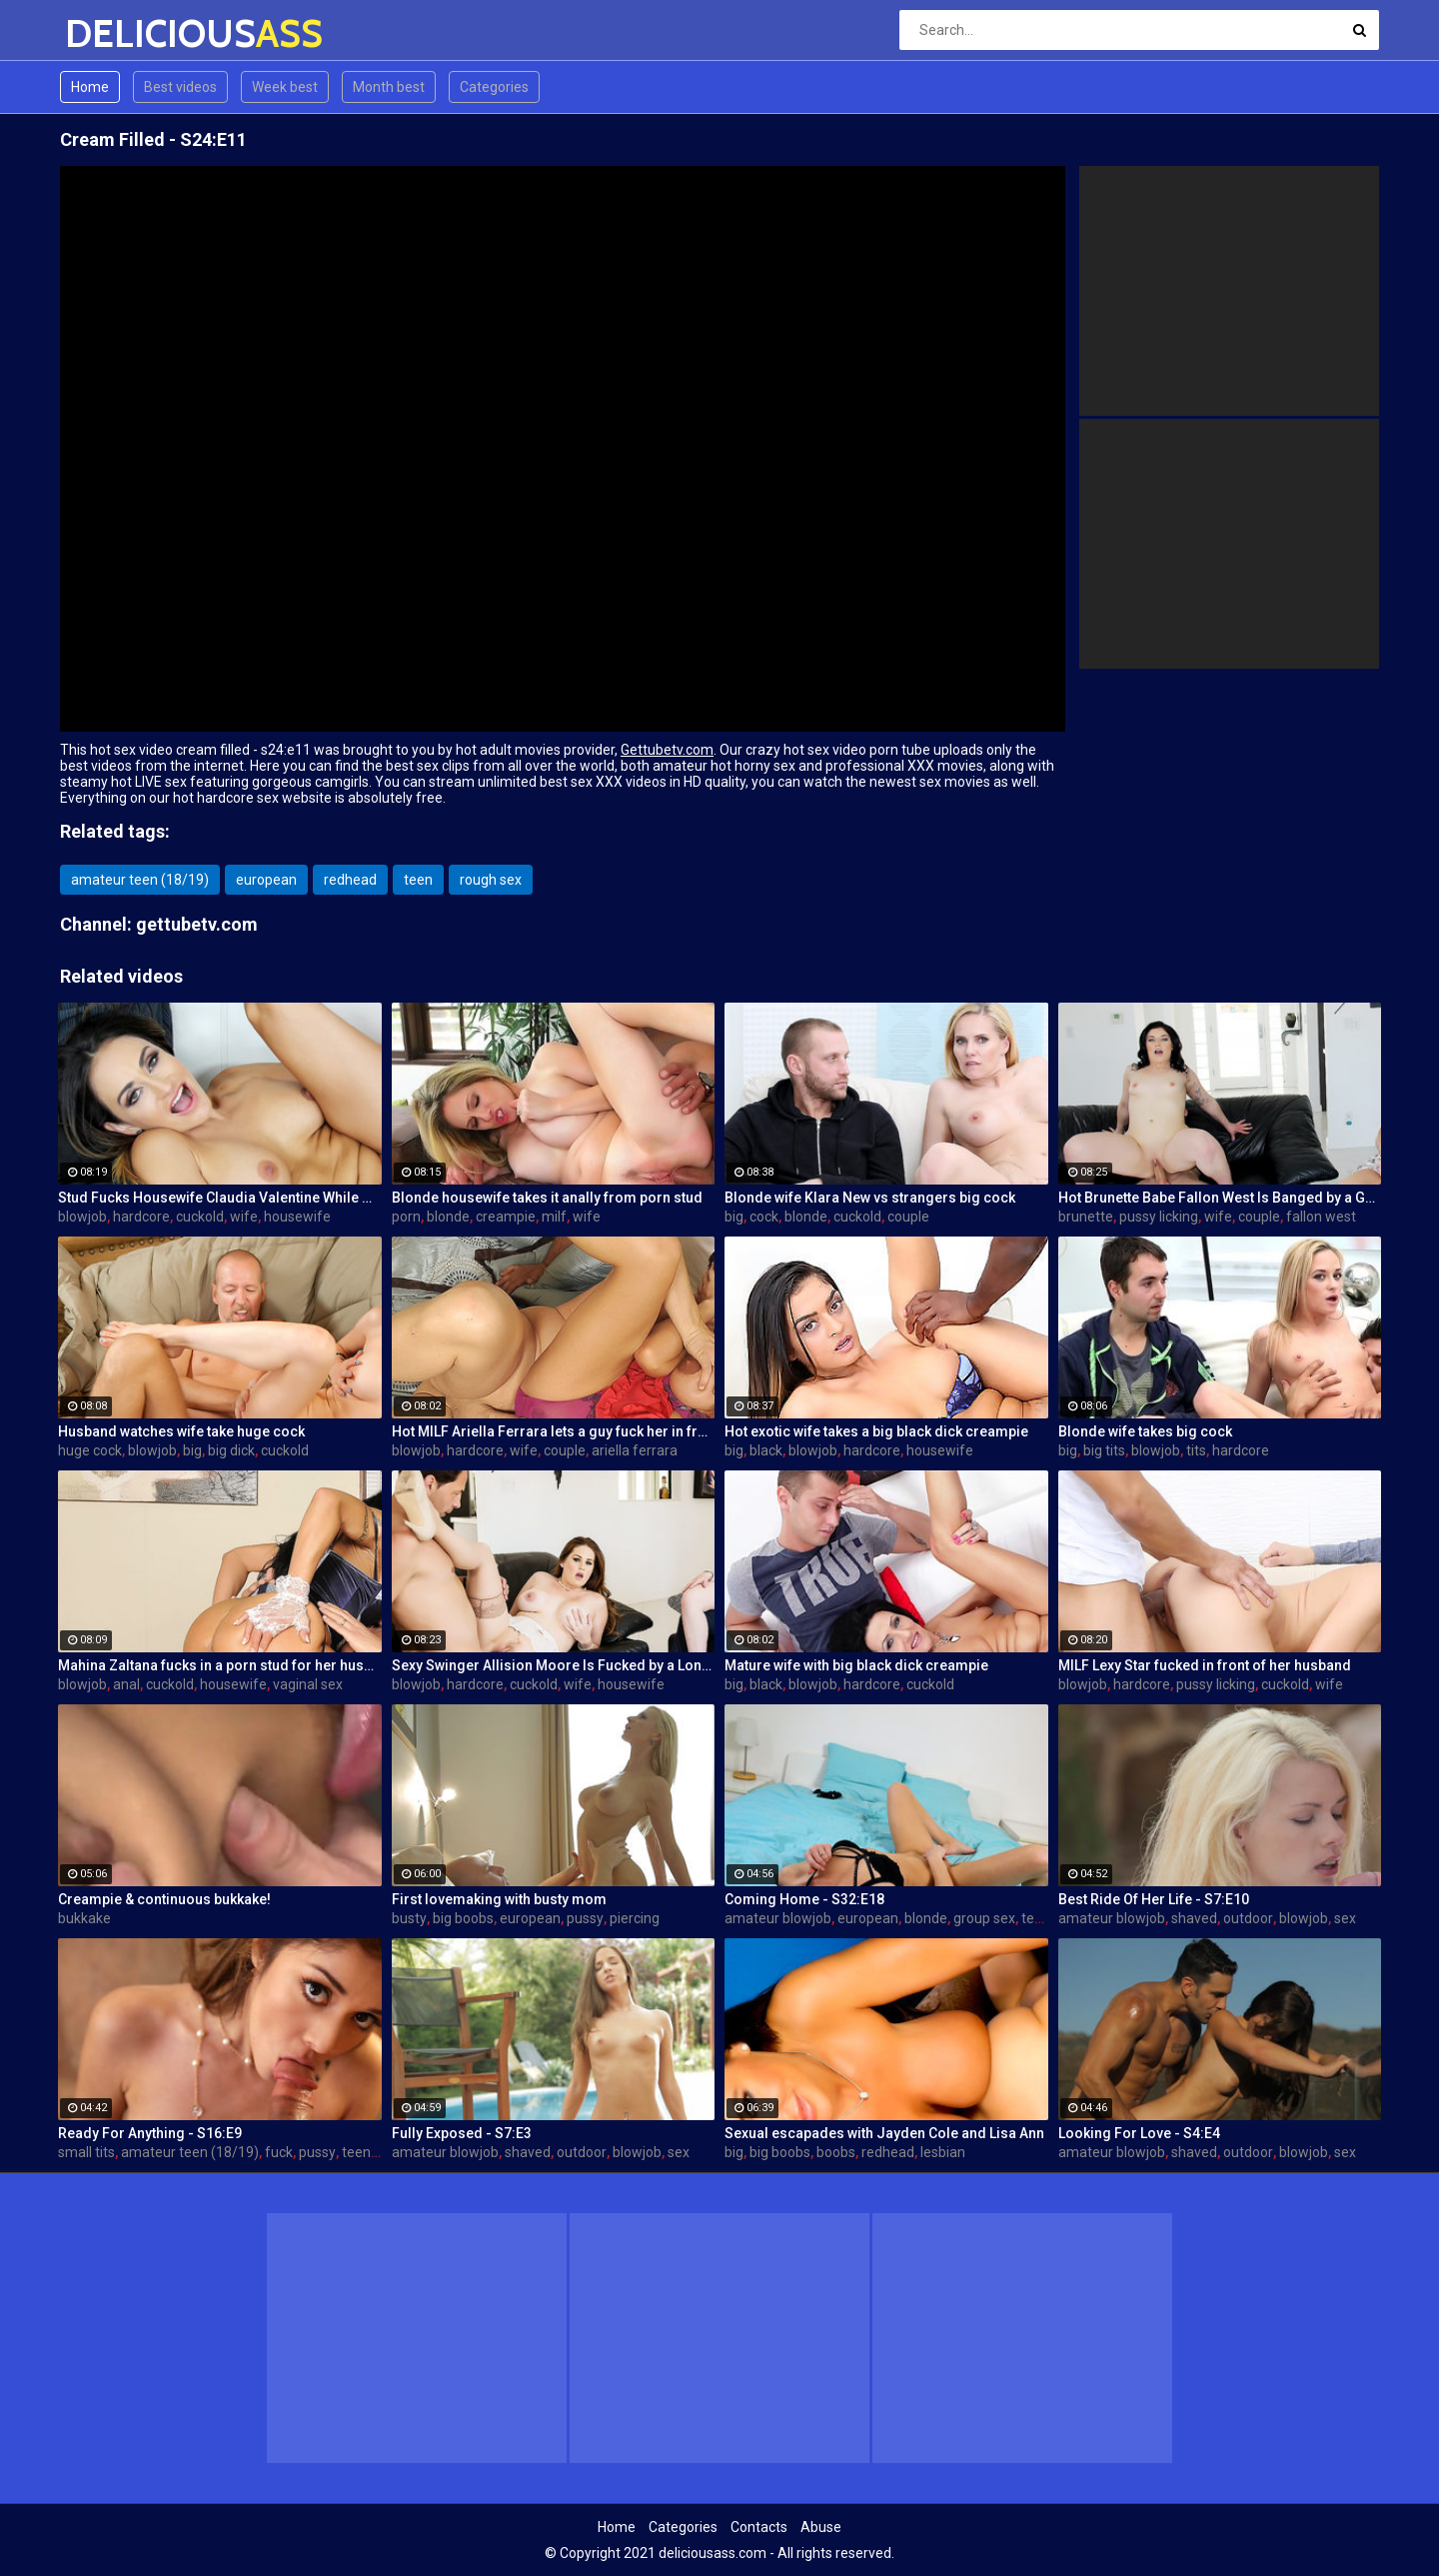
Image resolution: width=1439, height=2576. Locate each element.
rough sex (491, 880)
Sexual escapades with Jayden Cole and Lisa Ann (884, 2133)
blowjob (82, 1217)
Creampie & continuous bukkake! (164, 1899)
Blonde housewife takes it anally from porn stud (547, 1198)
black (765, 1450)
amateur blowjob (777, 1918)
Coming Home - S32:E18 (804, 1899)
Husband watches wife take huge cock (181, 1431)
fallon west (1321, 1217)
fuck (279, 2152)
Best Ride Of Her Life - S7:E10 (1153, 1899)
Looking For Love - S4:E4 (1139, 2133)
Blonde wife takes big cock (1145, 1431)
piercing (635, 1918)
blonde (448, 1217)
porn (406, 1217)
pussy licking (1158, 1217)
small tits (86, 2152)
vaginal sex (308, 1684)
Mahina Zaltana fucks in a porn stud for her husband (220, 1665)
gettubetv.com (197, 924)
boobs (835, 2152)
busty (409, 1918)
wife (244, 1217)
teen (418, 880)
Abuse (820, 2527)
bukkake (84, 1918)
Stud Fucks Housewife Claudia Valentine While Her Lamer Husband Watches (220, 1198)
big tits (1104, 1450)
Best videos (180, 87)
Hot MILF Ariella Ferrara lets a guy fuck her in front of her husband (554, 1431)
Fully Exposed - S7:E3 (462, 2133)
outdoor (1248, 1918)
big (733, 1217)
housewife (297, 1217)
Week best (285, 87)
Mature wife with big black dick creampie (856, 1665)
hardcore (141, 1217)
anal (126, 1684)
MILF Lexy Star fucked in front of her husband (1204, 1665)
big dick (231, 1450)
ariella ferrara (635, 1450)
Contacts (758, 2527)
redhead (350, 880)
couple (908, 1217)
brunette (1085, 1217)
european (266, 880)
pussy (585, 1918)
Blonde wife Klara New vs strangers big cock (869, 1198)
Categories (494, 87)
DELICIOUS (117, 33)
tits (1196, 1450)
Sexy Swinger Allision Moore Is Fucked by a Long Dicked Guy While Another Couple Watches (554, 1665)
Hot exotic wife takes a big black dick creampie (876, 1431)
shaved (1194, 1918)
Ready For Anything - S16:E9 (150, 2133)
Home (90, 87)
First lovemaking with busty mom (499, 1899)
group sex (984, 1918)
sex (1345, 1918)
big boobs (463, 1918)
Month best (389, 87)
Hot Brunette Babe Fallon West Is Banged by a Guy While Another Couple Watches (1220, 1198)
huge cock (90, 1450)
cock (763, 1217)
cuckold (200, 1217)
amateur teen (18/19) (140, 880)
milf (554, 1217)
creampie (506, 1217)
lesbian (942, 2152)
